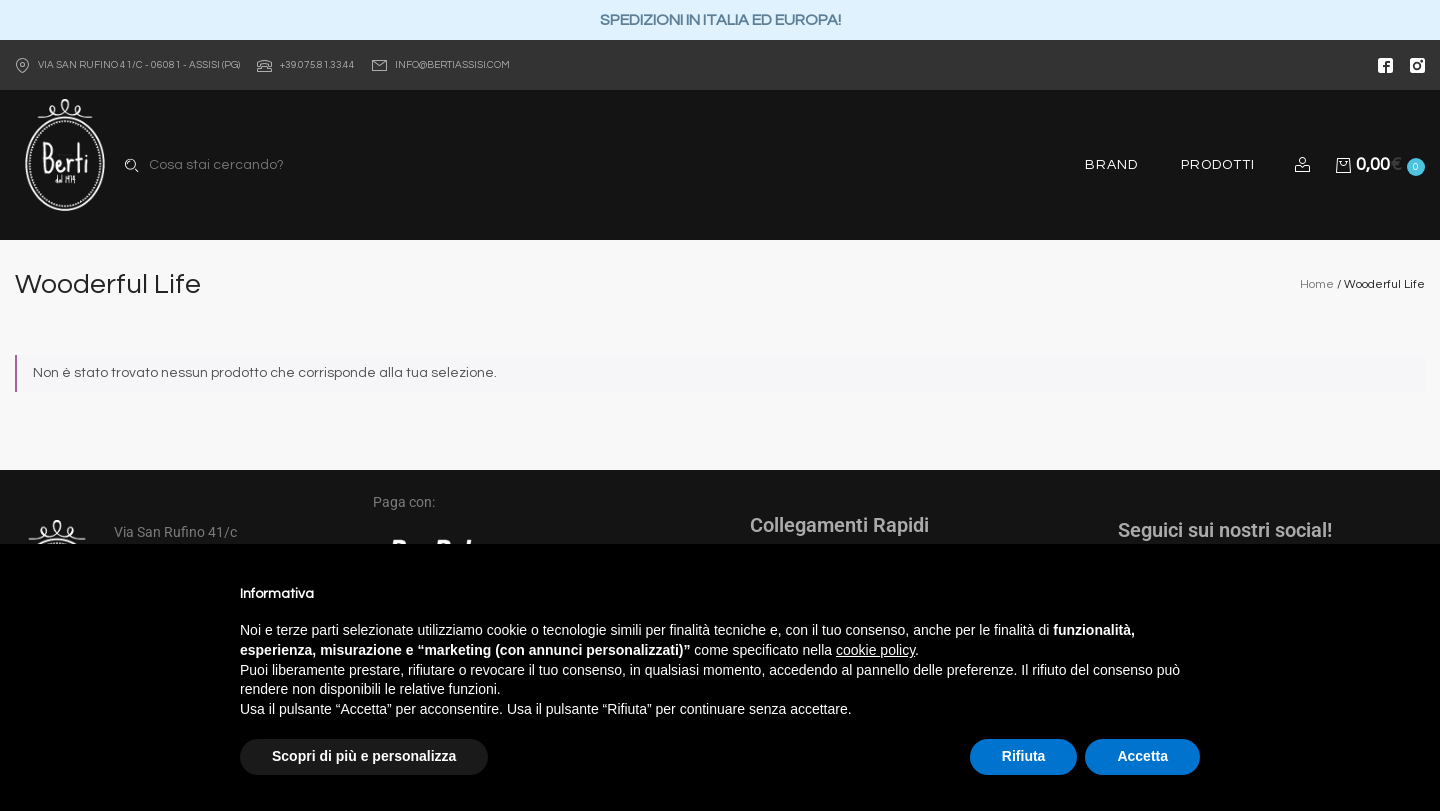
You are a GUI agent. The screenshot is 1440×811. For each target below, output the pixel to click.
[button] (1305, 165)
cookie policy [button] (875, 650)
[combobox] (307, 165)
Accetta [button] (1142, 756)
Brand (1111, 165)
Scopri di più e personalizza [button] (364, 756)
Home (1317, 284)
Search (132, 165)
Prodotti (1218, 165)
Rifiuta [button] (1024, 756)
